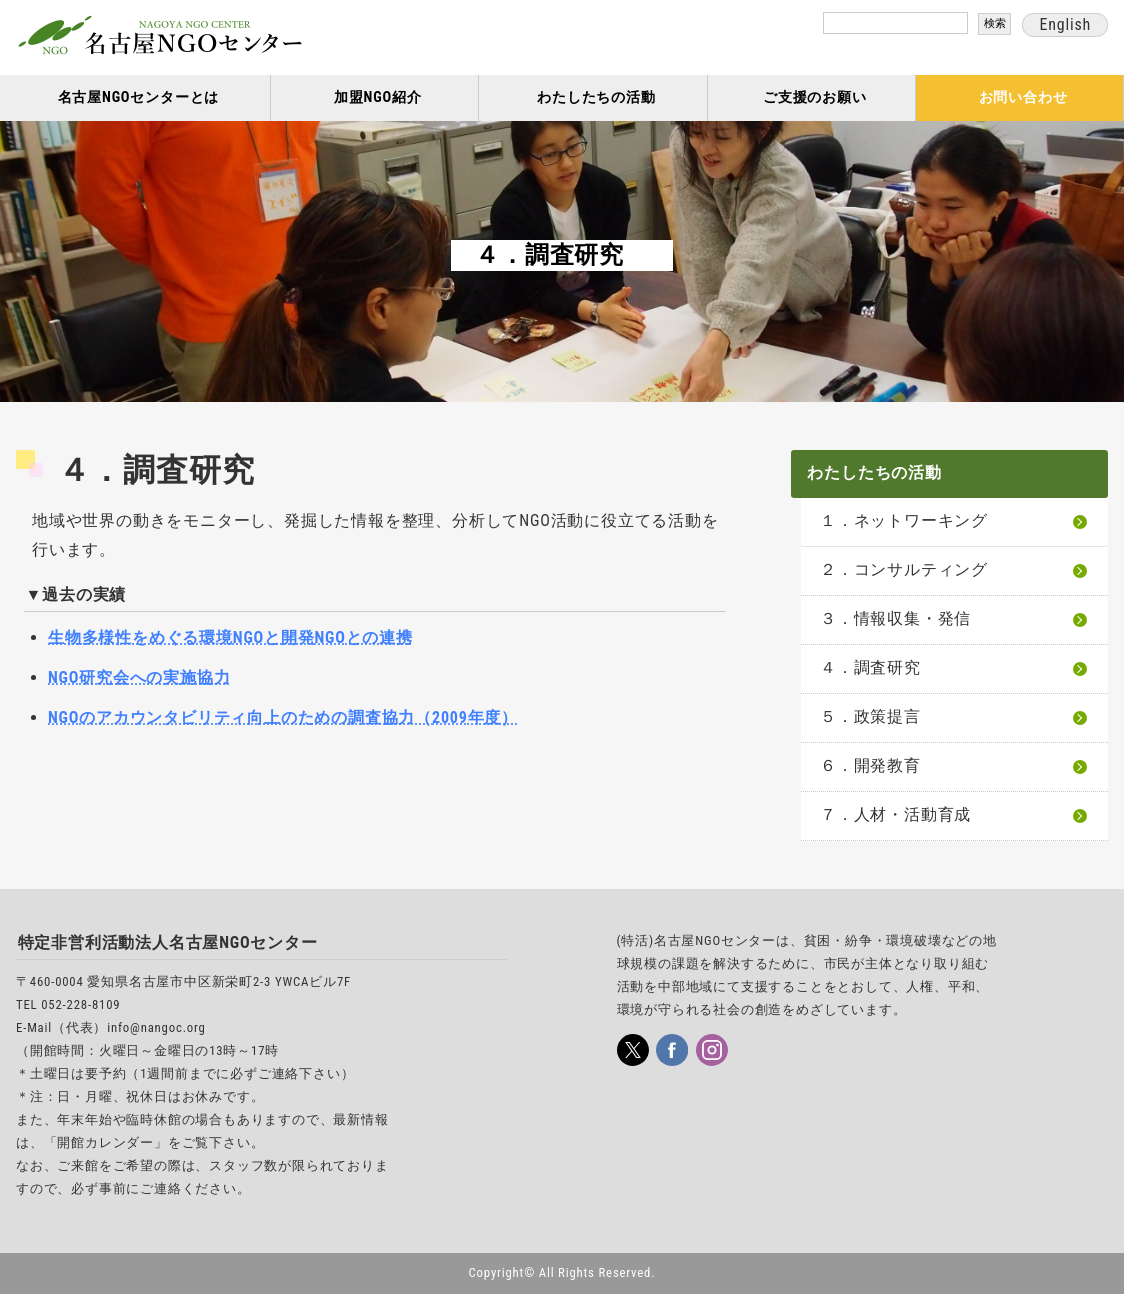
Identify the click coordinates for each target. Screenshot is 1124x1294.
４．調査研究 (870, 667)
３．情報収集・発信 (895, 618)
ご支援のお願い (815, 97)
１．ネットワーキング (904, 520)
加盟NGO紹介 (378, 97)
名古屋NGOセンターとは (139, 97)
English (1065, 24)
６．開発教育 (870, 765)
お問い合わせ (1023, 97)
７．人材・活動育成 (895, 814)
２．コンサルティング (904, 569)
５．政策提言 (870, 716)
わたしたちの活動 (596, 97)
